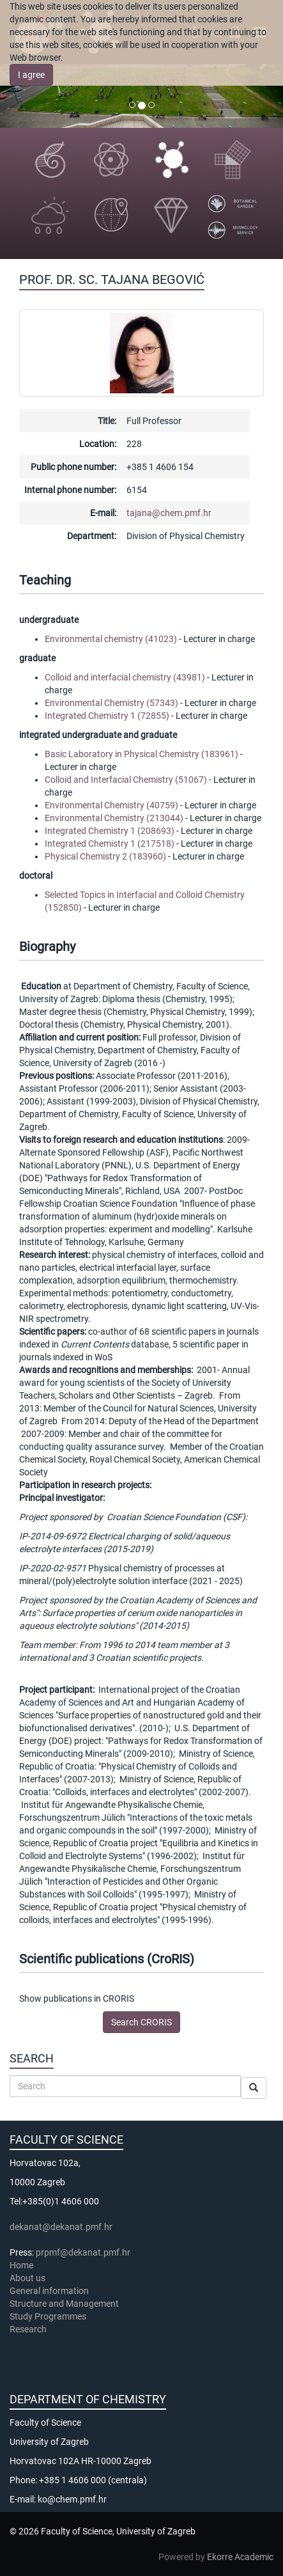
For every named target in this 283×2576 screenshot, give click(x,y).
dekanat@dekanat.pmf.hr (61, 2227)
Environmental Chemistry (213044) (114, 818)
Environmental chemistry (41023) (111, 639)
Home (21, 2265)
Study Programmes (48, 2316)
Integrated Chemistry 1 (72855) (107, 716)
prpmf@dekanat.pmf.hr (83, 2252)
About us (28, 2278)
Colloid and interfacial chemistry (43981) (125, 677)
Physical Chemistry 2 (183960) (105, 856)
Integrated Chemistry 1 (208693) (109, 831)
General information (49, 2291)
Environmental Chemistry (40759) (111, 805)
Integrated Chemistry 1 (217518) (109, 843)
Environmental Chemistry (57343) (111, 703)
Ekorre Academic (240, 2557)
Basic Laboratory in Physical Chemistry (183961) (141, 754)
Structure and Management (64, 2303)
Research (29, 2329)
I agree (31, 75)
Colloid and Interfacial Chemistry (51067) (126, 779)
